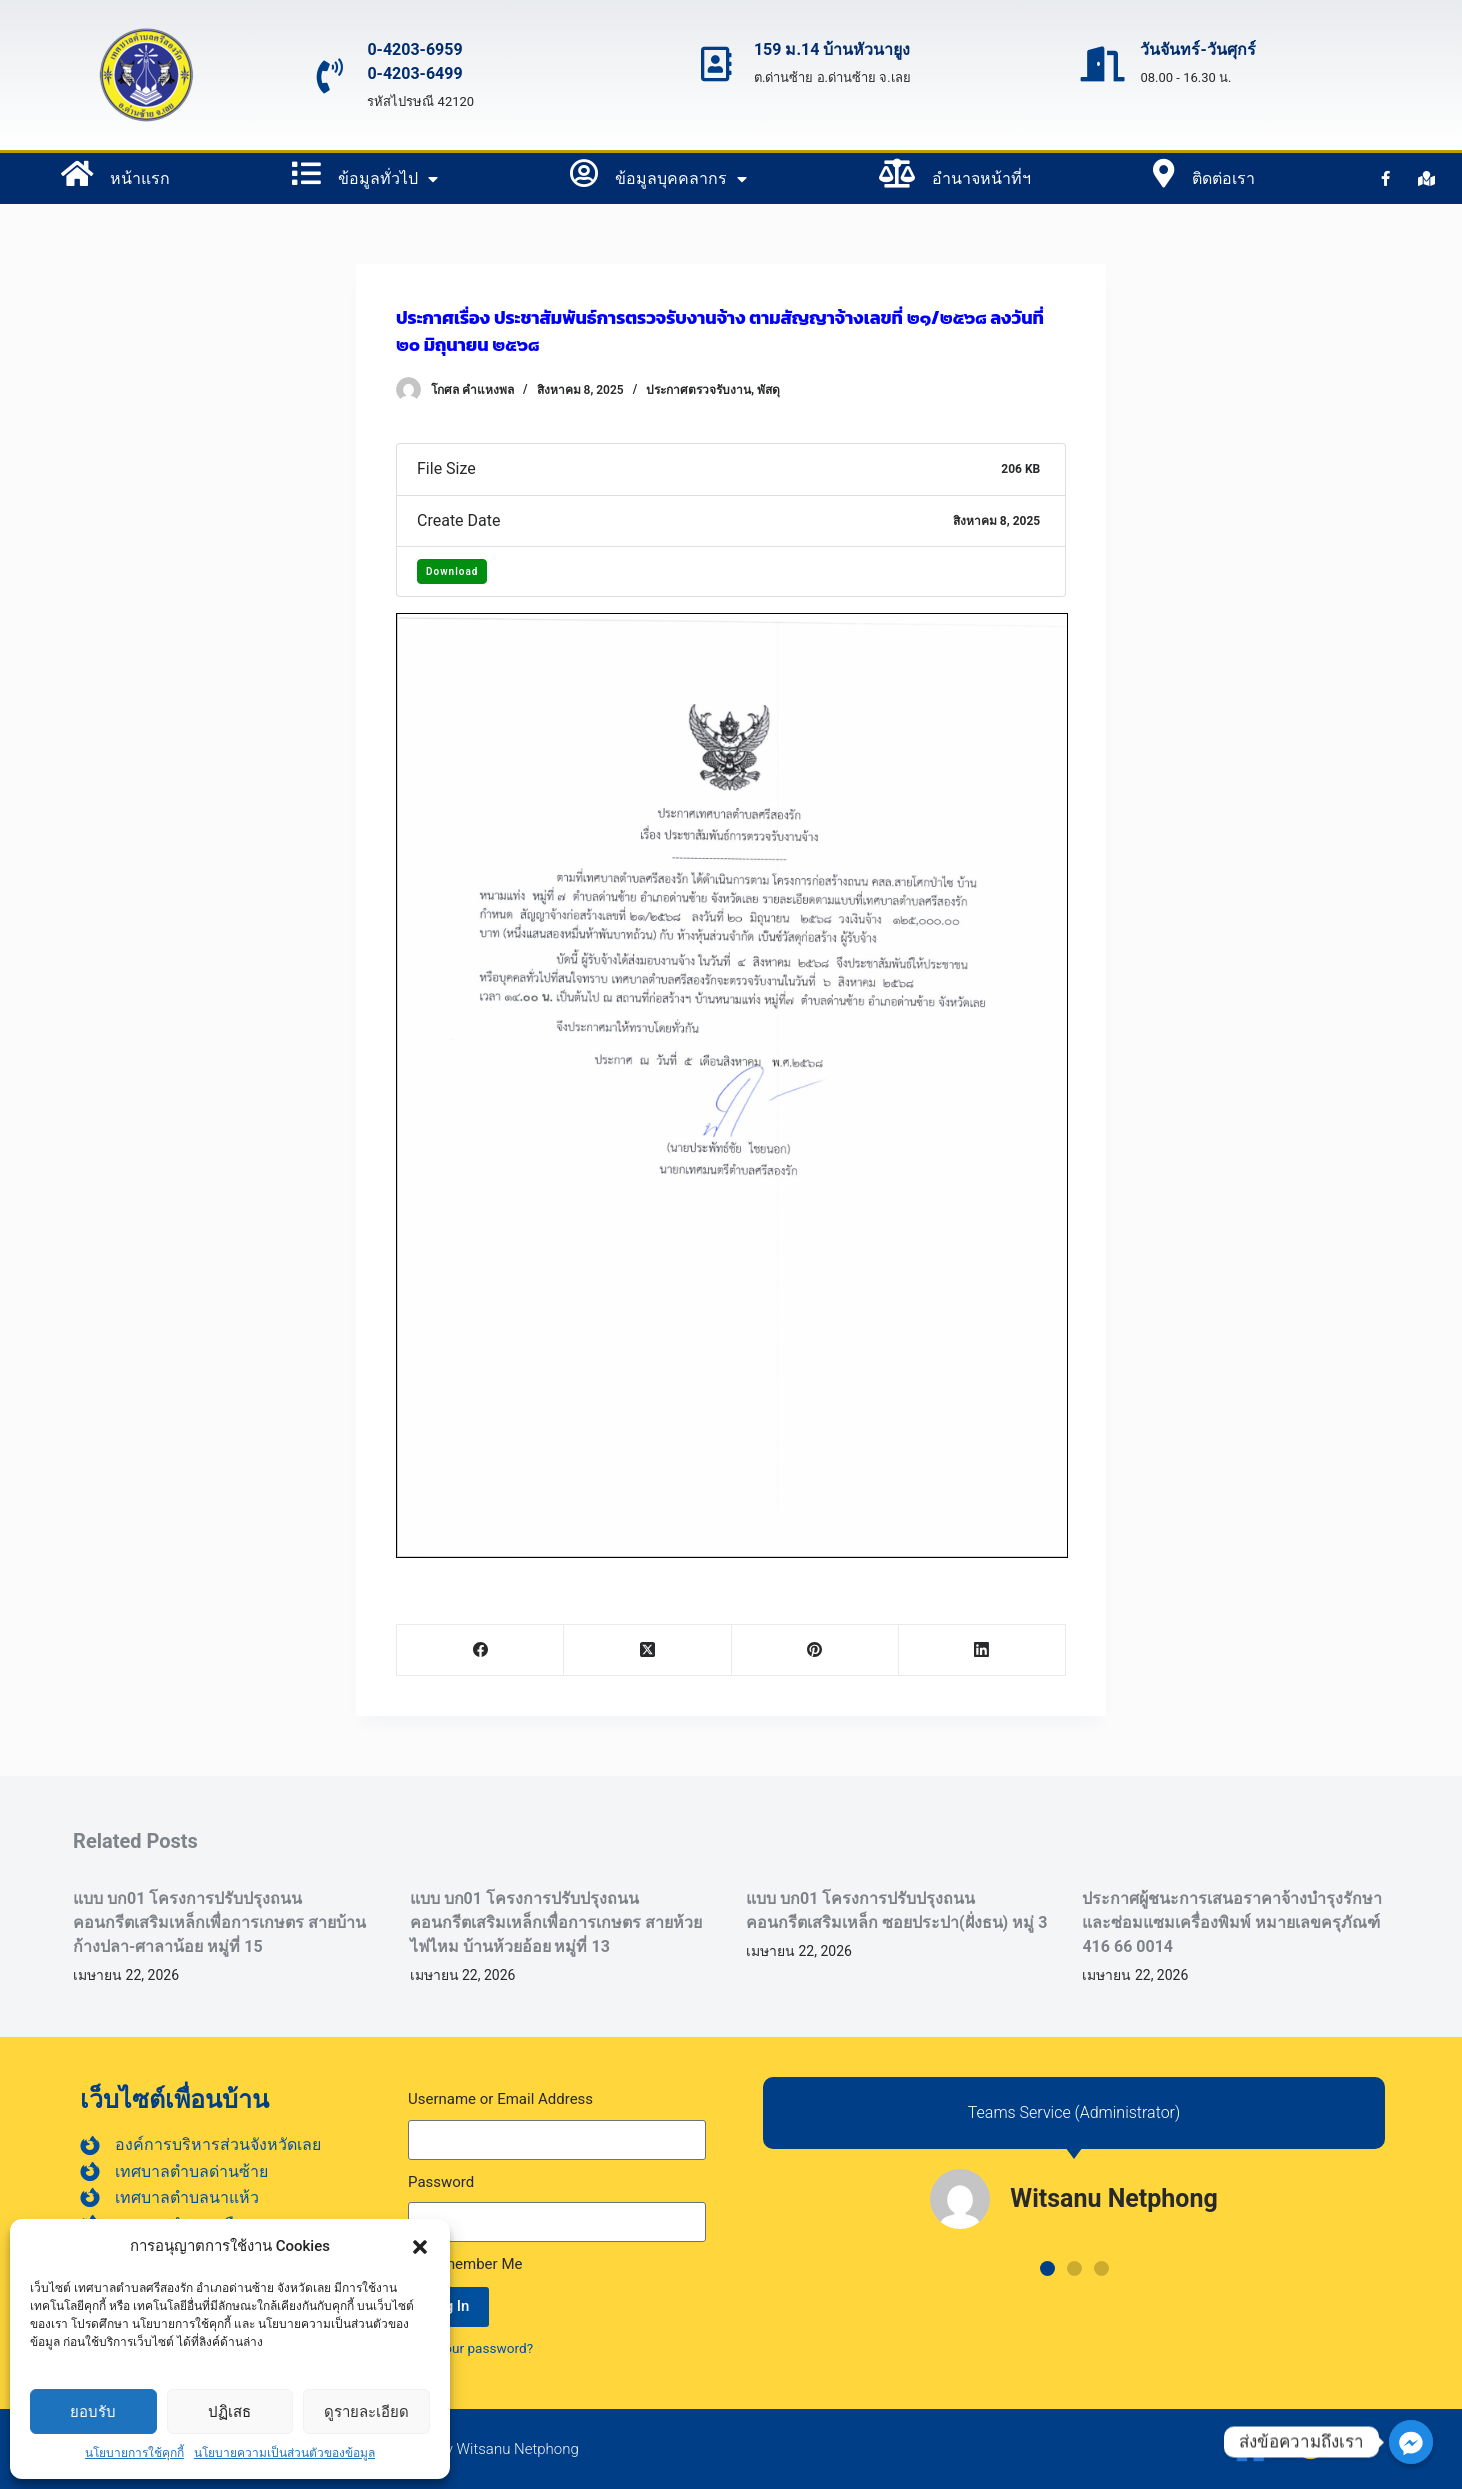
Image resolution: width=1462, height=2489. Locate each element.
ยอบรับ (93, 2411)
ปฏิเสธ (229, 2411)
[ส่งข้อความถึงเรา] (1411, 2442)
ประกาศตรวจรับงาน (698, 390)
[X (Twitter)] (647, 1650)
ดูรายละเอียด (366, 2411)
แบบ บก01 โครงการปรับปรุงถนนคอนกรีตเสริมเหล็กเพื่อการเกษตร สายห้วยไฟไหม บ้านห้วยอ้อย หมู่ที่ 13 (556, 1922)
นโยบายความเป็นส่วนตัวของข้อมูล (284, 2453)
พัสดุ (768, 390)
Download (452, 571)
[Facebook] (480, 1650)
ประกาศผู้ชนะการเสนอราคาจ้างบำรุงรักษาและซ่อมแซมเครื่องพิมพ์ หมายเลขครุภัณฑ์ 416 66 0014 (1232, 1922)
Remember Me (465, 2264)
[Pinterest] (815, 1650)
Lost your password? (470, 2348)
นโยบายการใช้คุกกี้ (134, 2453)
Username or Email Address (500, 2099)
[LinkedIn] (982, 1650)
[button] (420, 2247)
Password (441, 2182)
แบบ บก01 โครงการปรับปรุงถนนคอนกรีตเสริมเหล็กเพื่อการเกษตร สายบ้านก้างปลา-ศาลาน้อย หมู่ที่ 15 (219, 1922)
